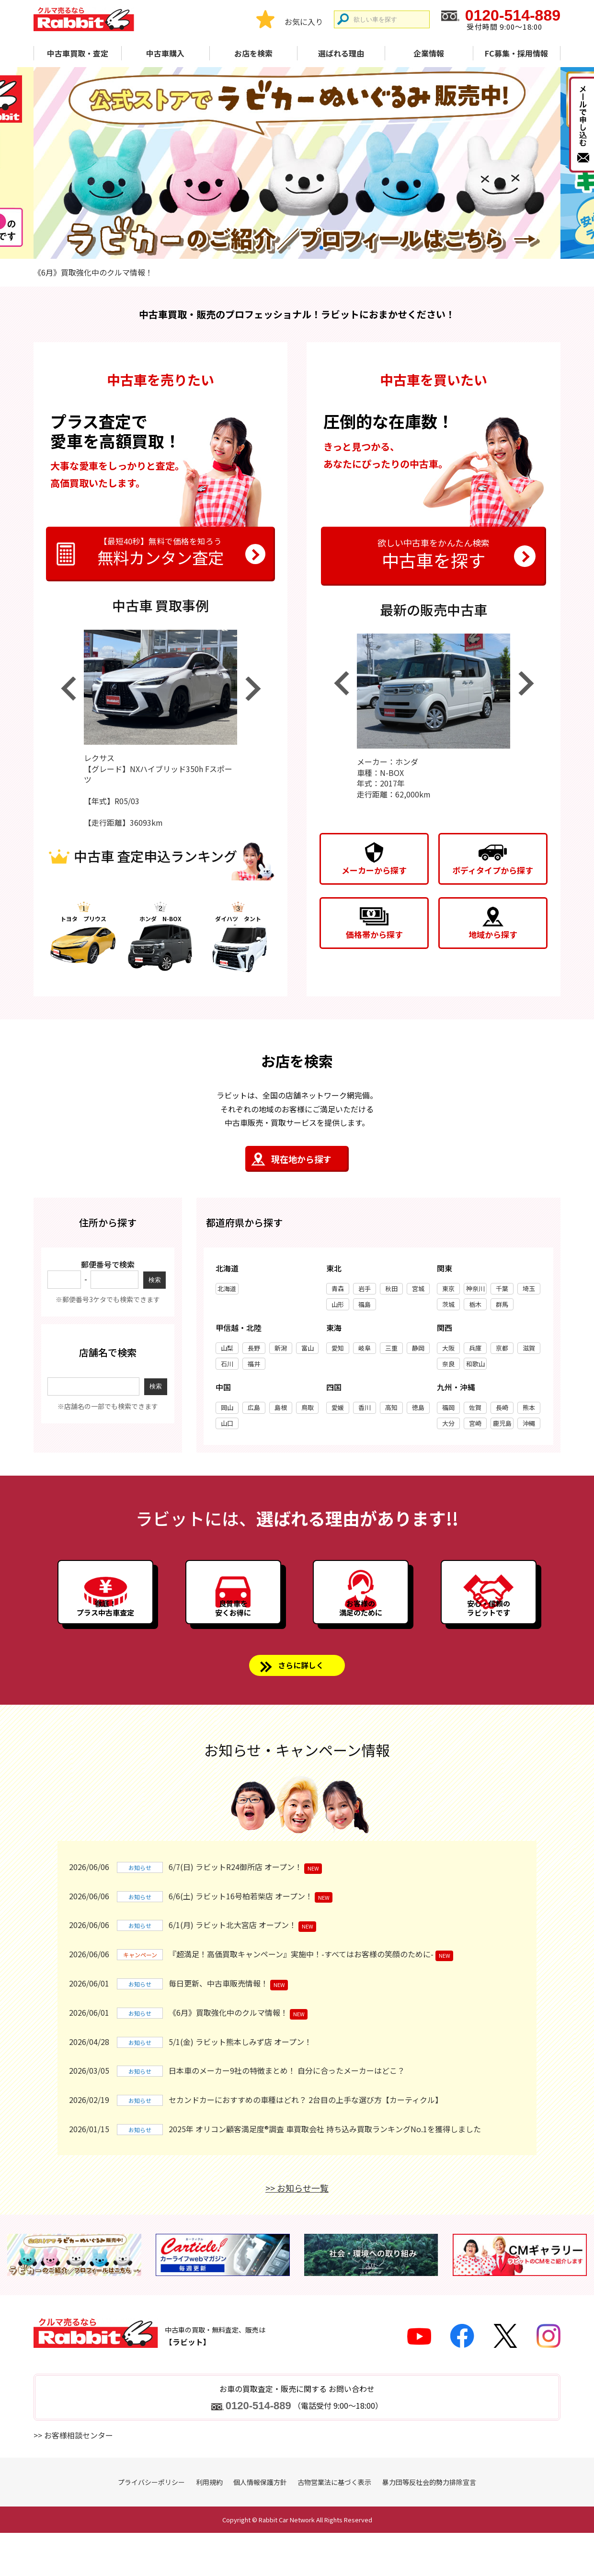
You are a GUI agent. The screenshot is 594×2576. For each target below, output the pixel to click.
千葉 (502, 1292)
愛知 (337, 1352)
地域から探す (492, 934)
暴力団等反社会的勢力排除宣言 (429, 2525)
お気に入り (304, 21)
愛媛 (337, 1411)
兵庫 (475, 1352)
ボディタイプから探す (492, 870)
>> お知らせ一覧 (297, 2231)
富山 (307, 1352)
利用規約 (209, 2525)
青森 (337, 1292)
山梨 (227, 1352)
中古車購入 (165, 53)
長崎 (502, 1411)
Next (253, 693)
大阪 (448, 1352)
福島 (364, 1308)
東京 (448, 1292)
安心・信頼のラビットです (488, 1637)
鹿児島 (502, 1427)
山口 (227, 1427)
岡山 (227, 1411)
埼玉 (529, 1292)
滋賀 (529, 1352)
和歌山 (475, 1368)
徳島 (418, 1411)
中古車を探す (433, 553)
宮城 (418, 1292)
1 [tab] (272, 247)
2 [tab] (289, 247)
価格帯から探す (374, 934)
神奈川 (475, 1292)
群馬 (502, 1308)
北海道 (226, 1292)
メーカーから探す (374, 870)
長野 (254, 1352)
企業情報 (428, 53)
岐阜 (364, 1352)
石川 (227, 1368)
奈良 (448, 1368)
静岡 (418, 1352)
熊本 (529, 1411)
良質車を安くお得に (233, 1637)
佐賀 (475, 1411)
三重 (391, 1352)
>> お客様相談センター (73, 2478)
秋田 (391, 1292)
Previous (68, 693)
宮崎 (475, 1427)
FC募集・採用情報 (516, 53)
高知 (391, 1411)
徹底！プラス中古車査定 (105, 1637)
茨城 (448, 1308)
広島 (254, 1411)
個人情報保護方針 (260, 2525)
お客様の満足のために (361, 1637)
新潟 (280, 1352)
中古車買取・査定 (77, 53)
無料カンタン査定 (160, 553)
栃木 (475, 1308)
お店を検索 (253, 53)
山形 (337, 1308)
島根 (280, 1411)
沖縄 (529, 1427)
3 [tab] (305, 247)
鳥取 (307, 1411)
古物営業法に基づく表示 (334, 2525)
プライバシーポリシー (151, 2525)
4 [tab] (321, 247)
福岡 (448, 1411)
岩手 (364, 1292)
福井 (254, 1368)
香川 (364, 1411)
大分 (448, 1427)
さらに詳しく (301, 1705)
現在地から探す (301, 1163)
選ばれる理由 (341, 53)
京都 (502, 1352)
